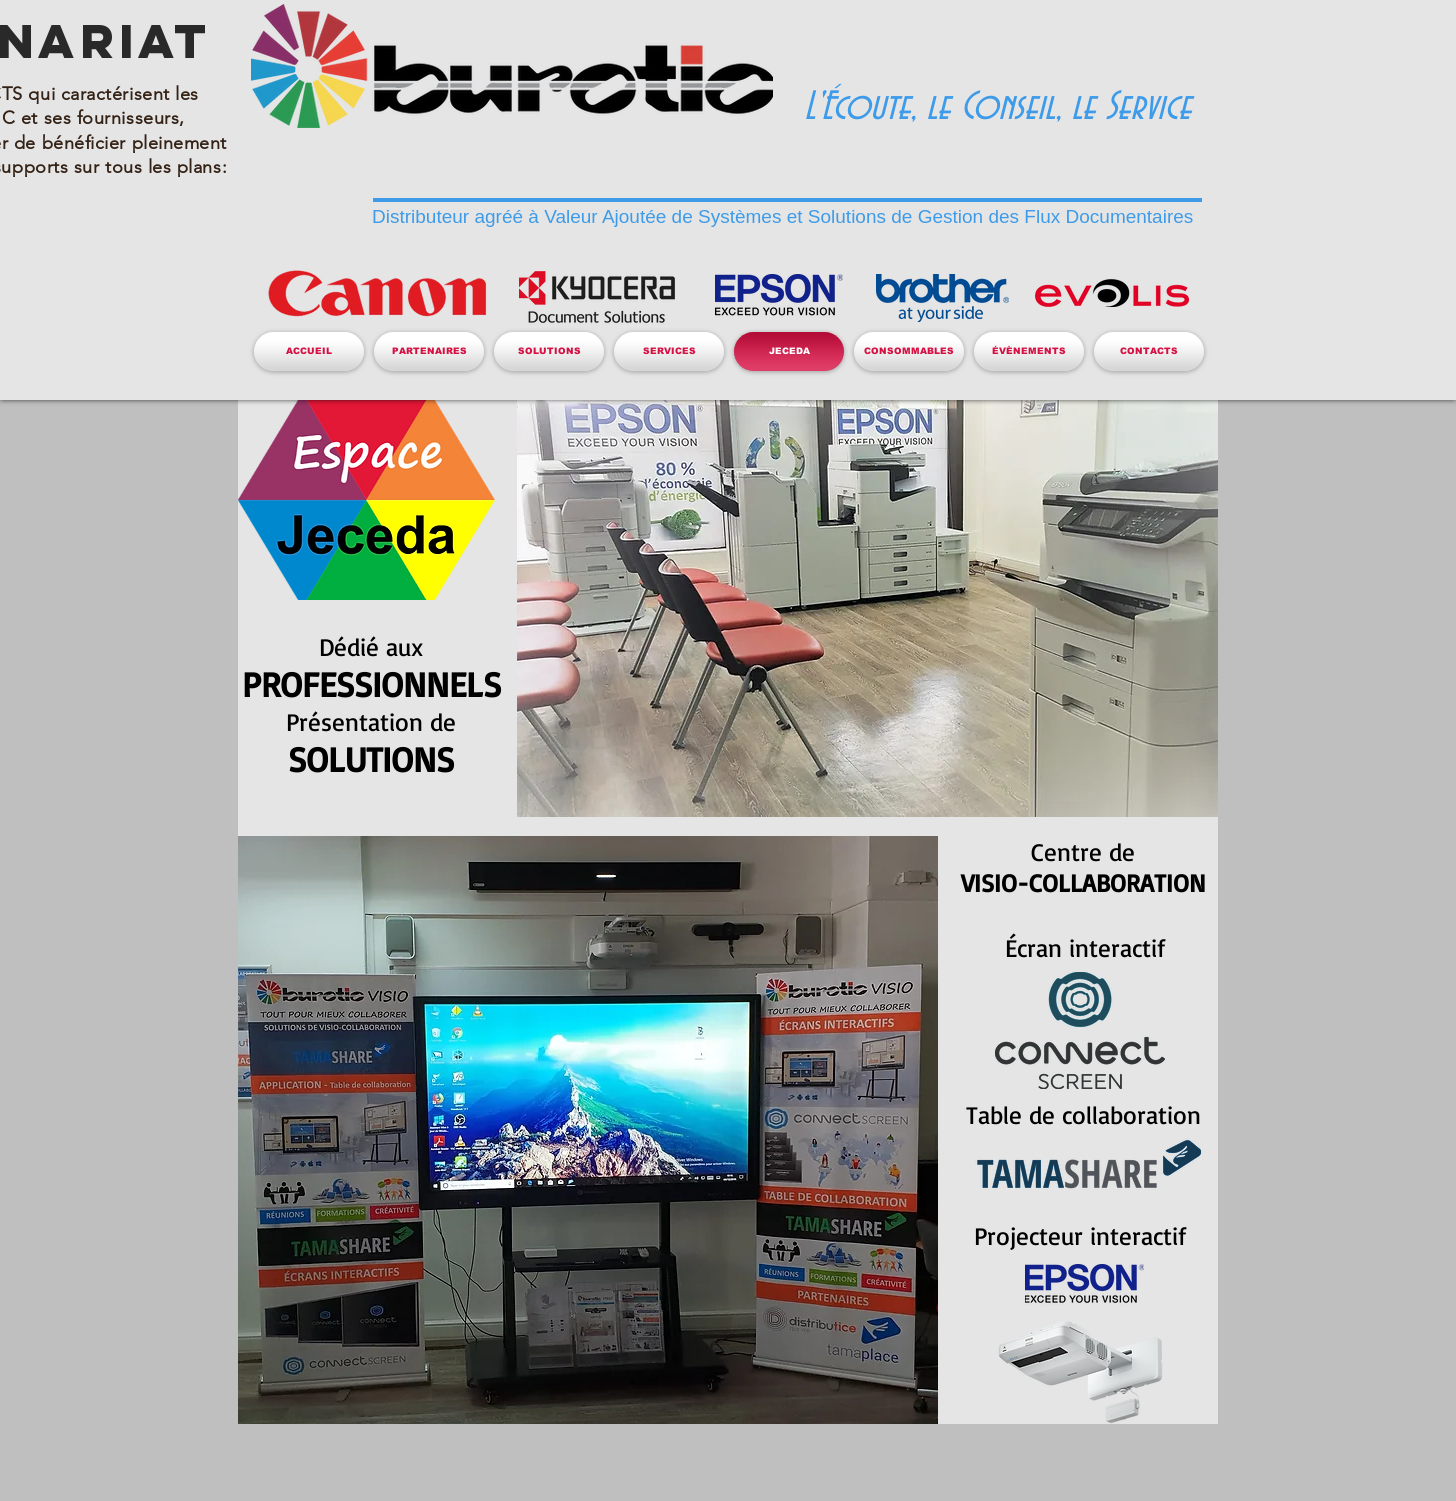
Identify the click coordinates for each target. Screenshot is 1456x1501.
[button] (429, 351)
